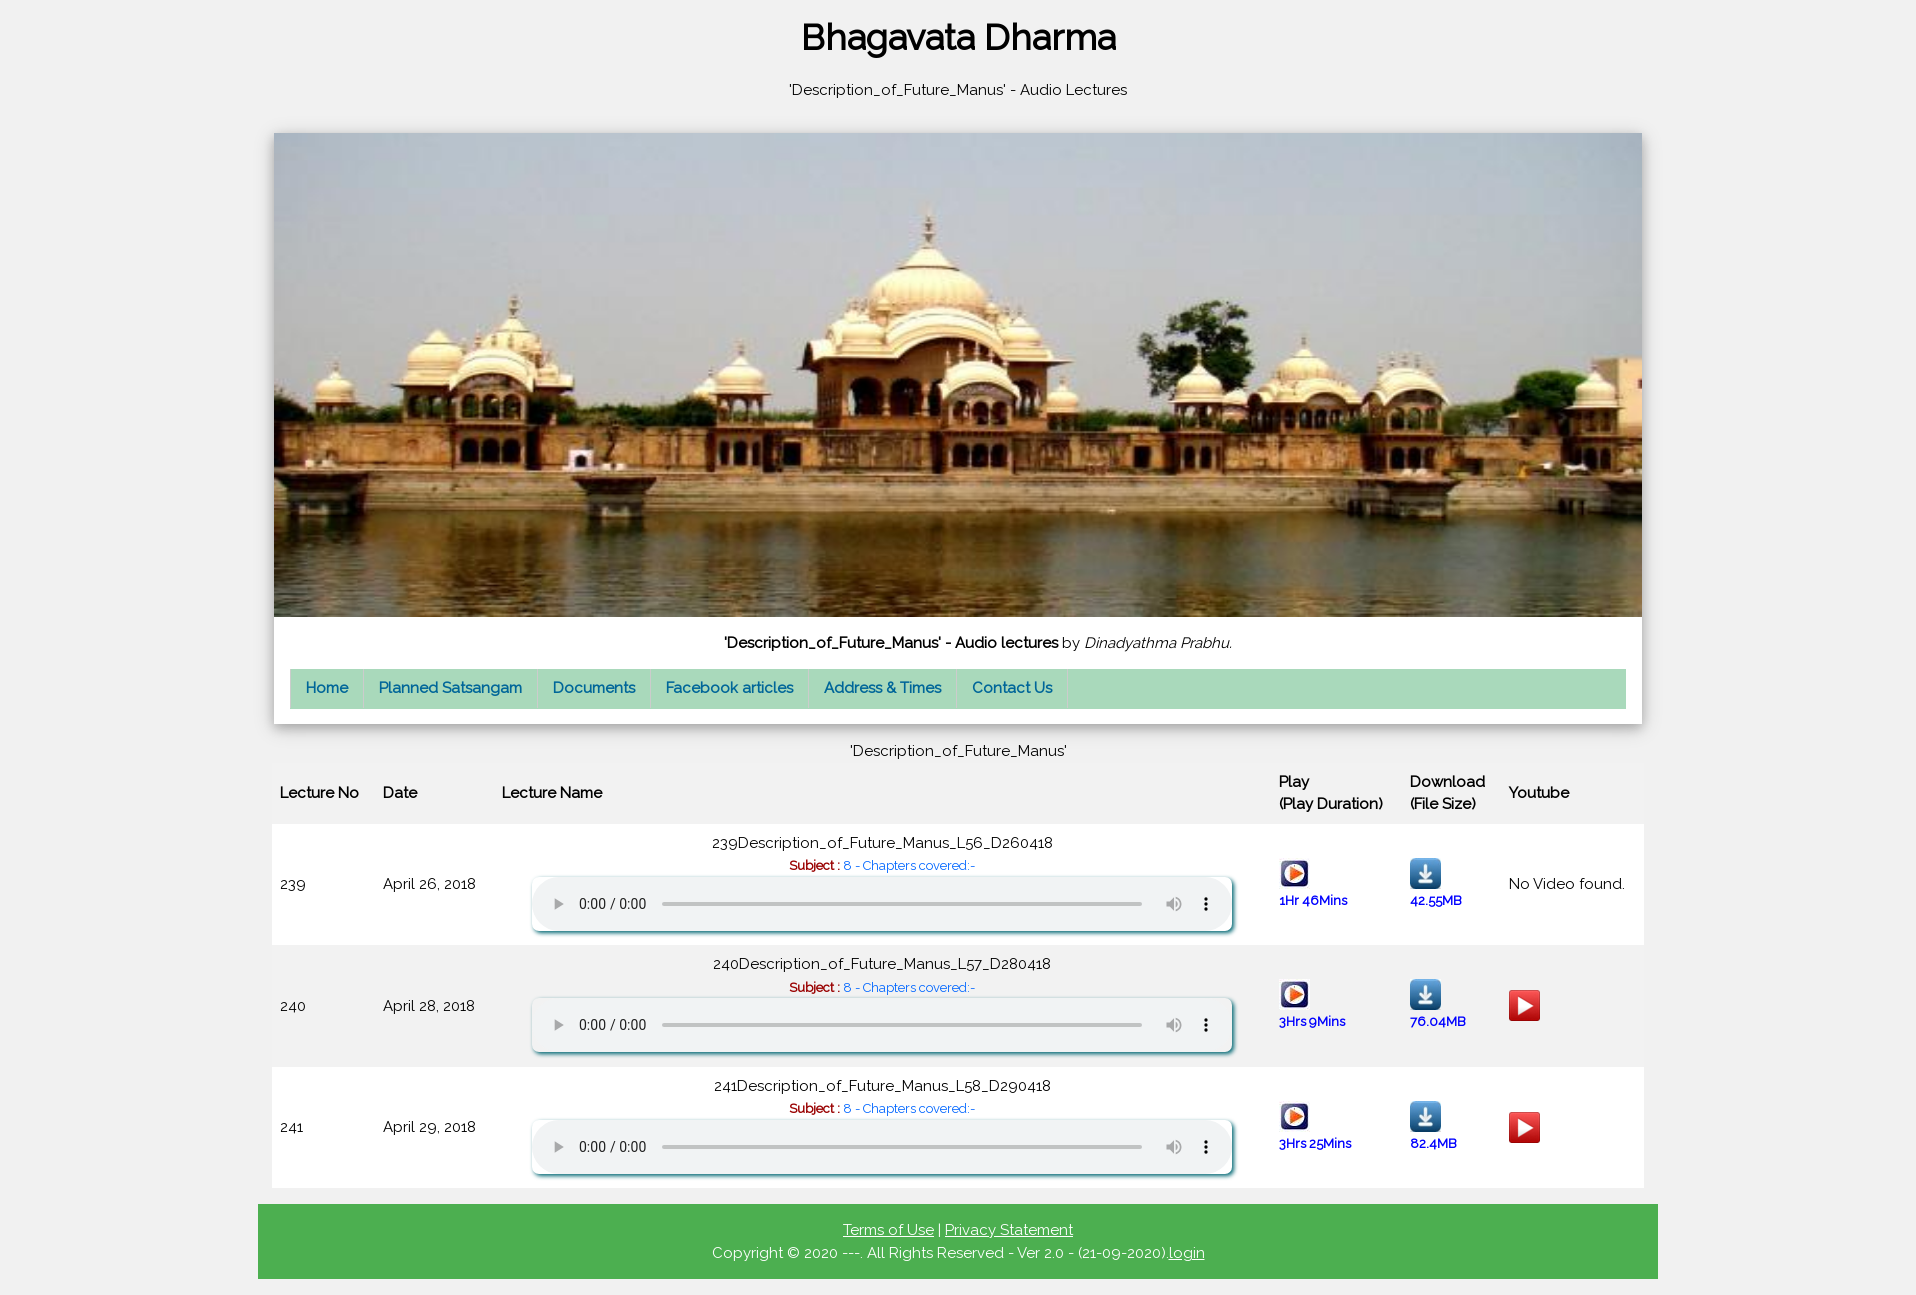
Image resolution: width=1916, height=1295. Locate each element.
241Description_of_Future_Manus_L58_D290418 (882, 1125)
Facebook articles (729, 688)
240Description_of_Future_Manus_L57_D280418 (882, 1003)
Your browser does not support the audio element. (882, 904)
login (1187, 1253)
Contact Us (1012, 688)
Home (327, 688)
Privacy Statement (1009, 1230)
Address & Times (882, 688)
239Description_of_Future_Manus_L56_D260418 (882, 882)
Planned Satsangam (450, 688)
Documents (594, 688)
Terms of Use (888, 1230)
